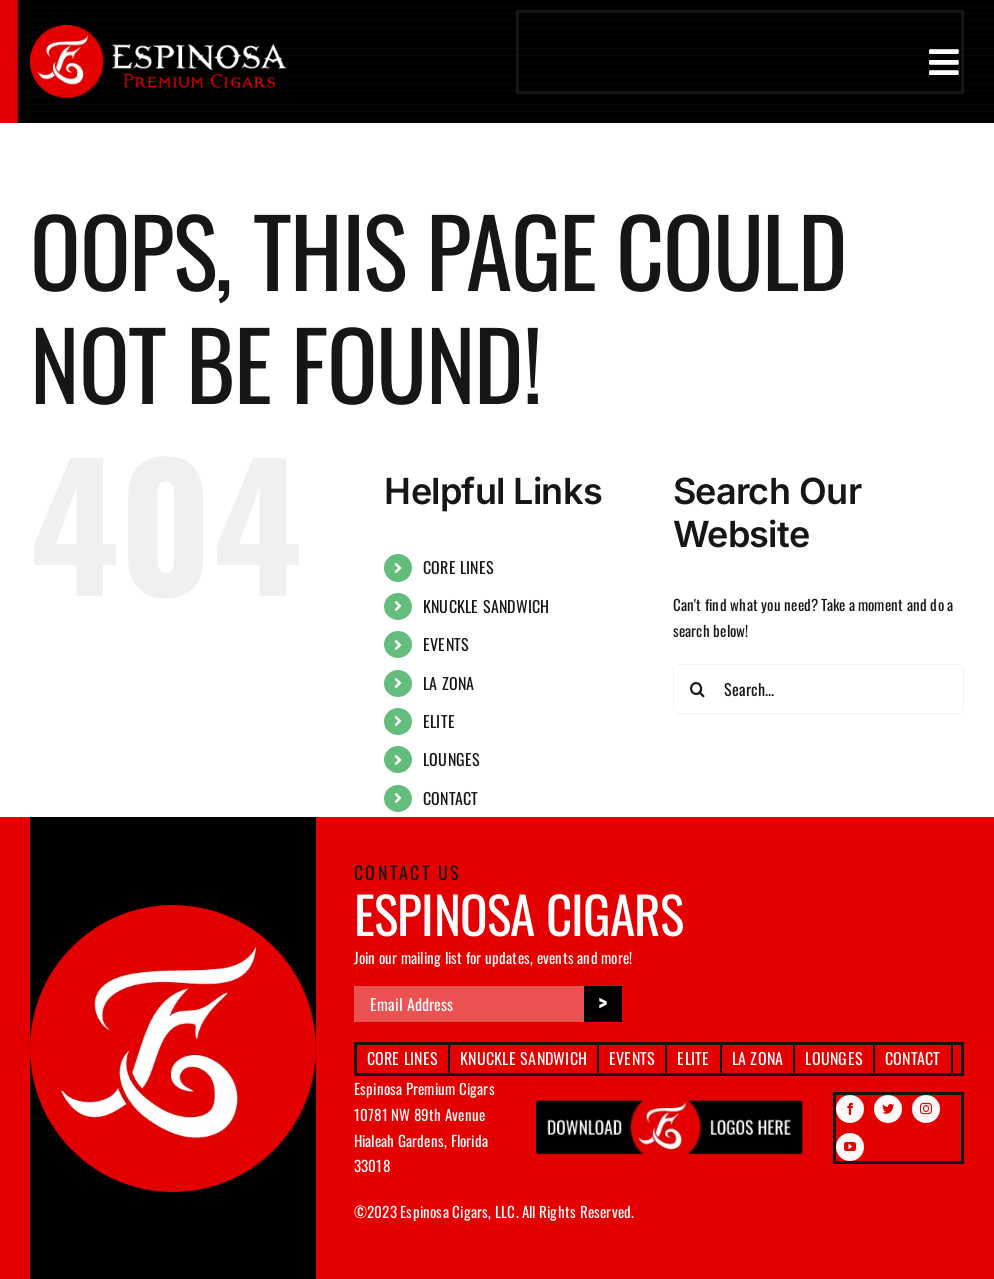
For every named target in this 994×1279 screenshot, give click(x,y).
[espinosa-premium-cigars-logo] (158, 32)
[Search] (698, 689)
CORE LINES (458, 567)
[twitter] (888, 1109)
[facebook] (850, 1109)
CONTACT (451, 798)
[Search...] (818, 689)
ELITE (439, 721)
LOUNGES (452, 759)
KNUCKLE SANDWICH (486, 606)
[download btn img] (669, 1099)
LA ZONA (449, 683)
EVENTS (446, 644)
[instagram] (926, 1109)
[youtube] (850, 1147)
